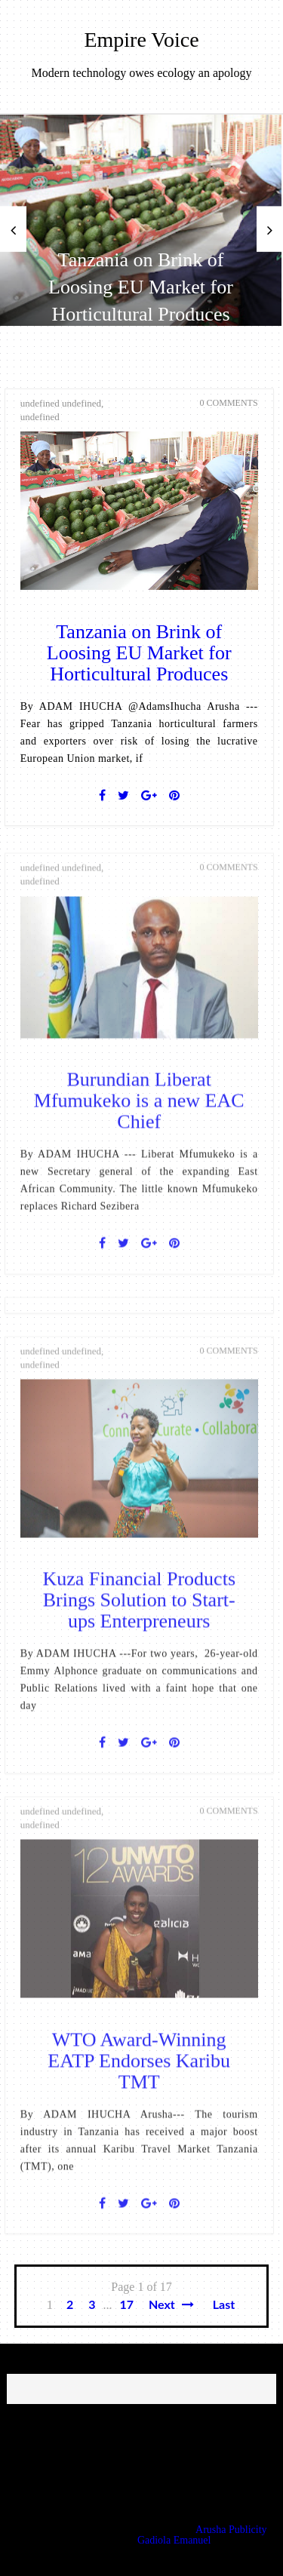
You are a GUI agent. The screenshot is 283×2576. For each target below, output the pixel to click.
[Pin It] (174, 796)
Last (224, 2304)
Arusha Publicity (231, 2529)
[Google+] (149, 796)
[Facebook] (102, 796)
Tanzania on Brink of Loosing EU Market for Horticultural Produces (140, 287)
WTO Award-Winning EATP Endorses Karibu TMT (139, 2071)
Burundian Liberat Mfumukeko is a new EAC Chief (139, 1111)
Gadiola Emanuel (174, 2540)
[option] (140, 220)
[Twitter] (123, 796)
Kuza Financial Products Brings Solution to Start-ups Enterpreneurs (138, 1610)
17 (126, 2304)
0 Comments (229, 403)
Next (171, 2304)
